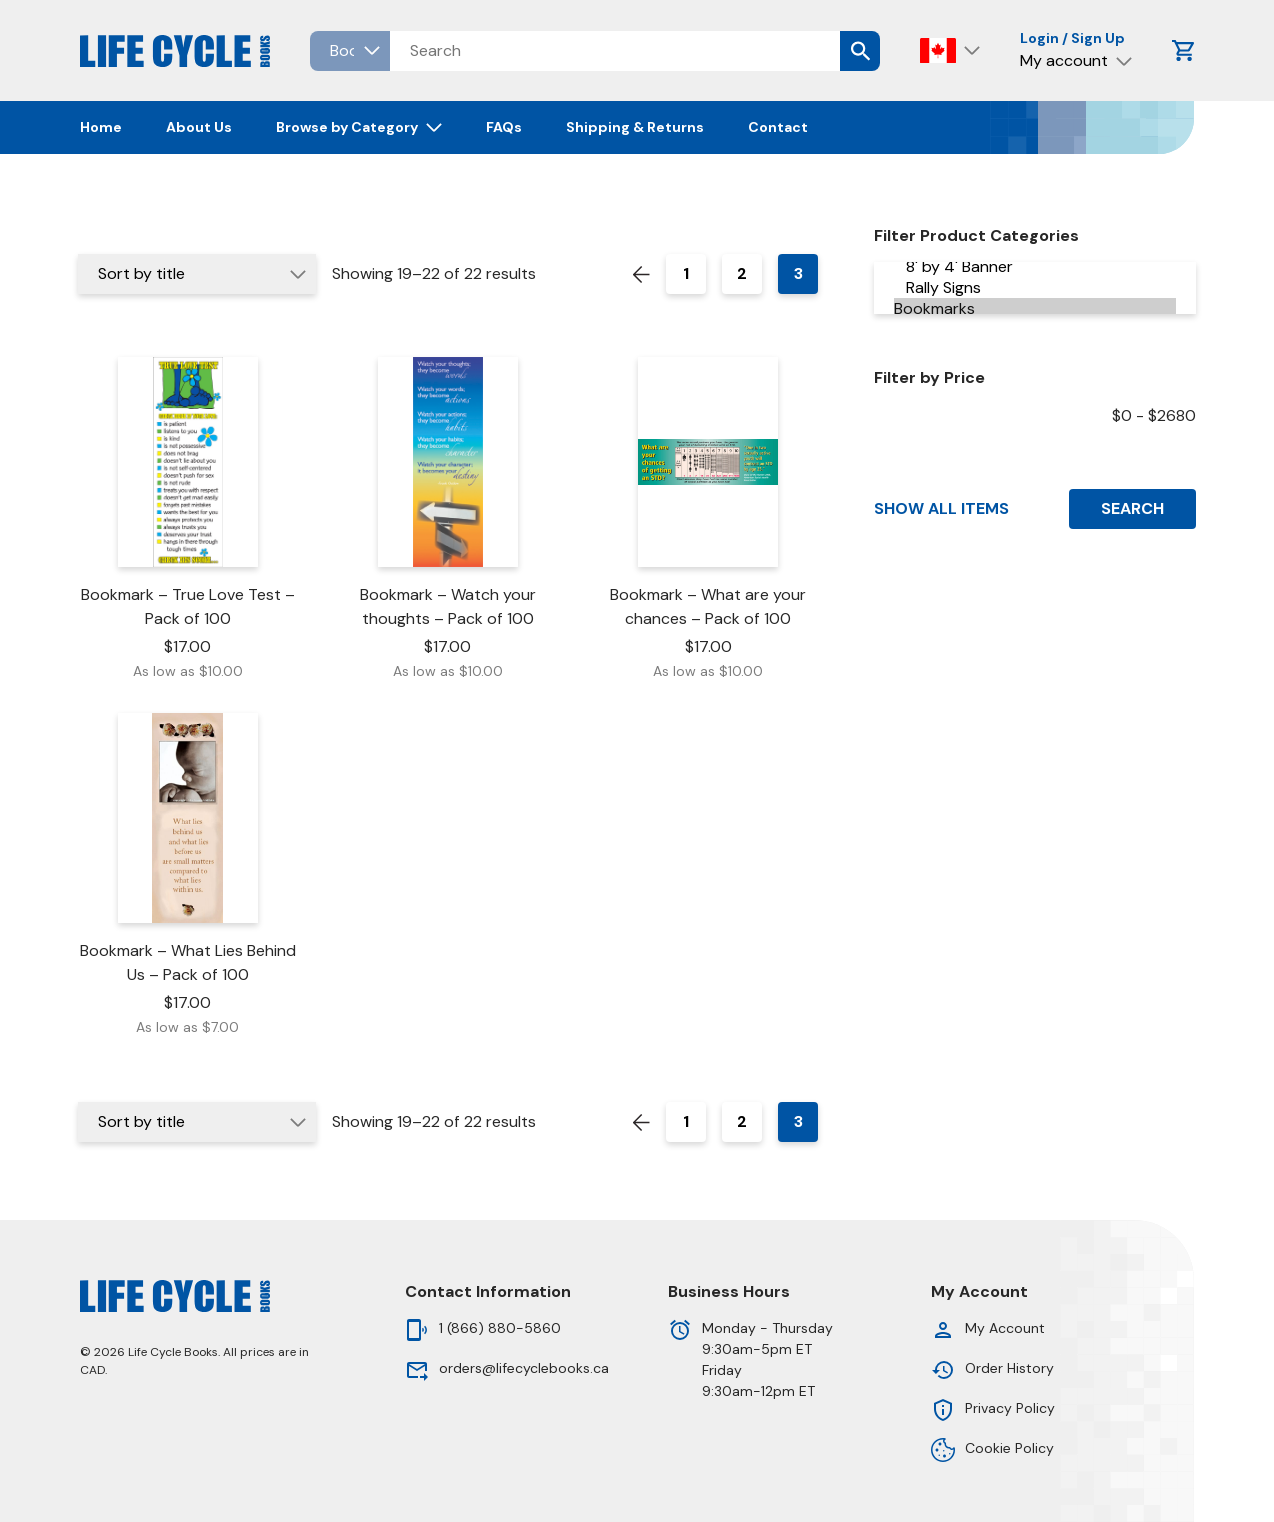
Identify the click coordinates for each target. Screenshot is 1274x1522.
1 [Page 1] (686, 273)
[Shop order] (197, 274)
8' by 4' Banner (1035, 266)
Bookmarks (1035, 308)
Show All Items (941, 508)
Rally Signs (1035, 287)
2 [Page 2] (742, 273)
